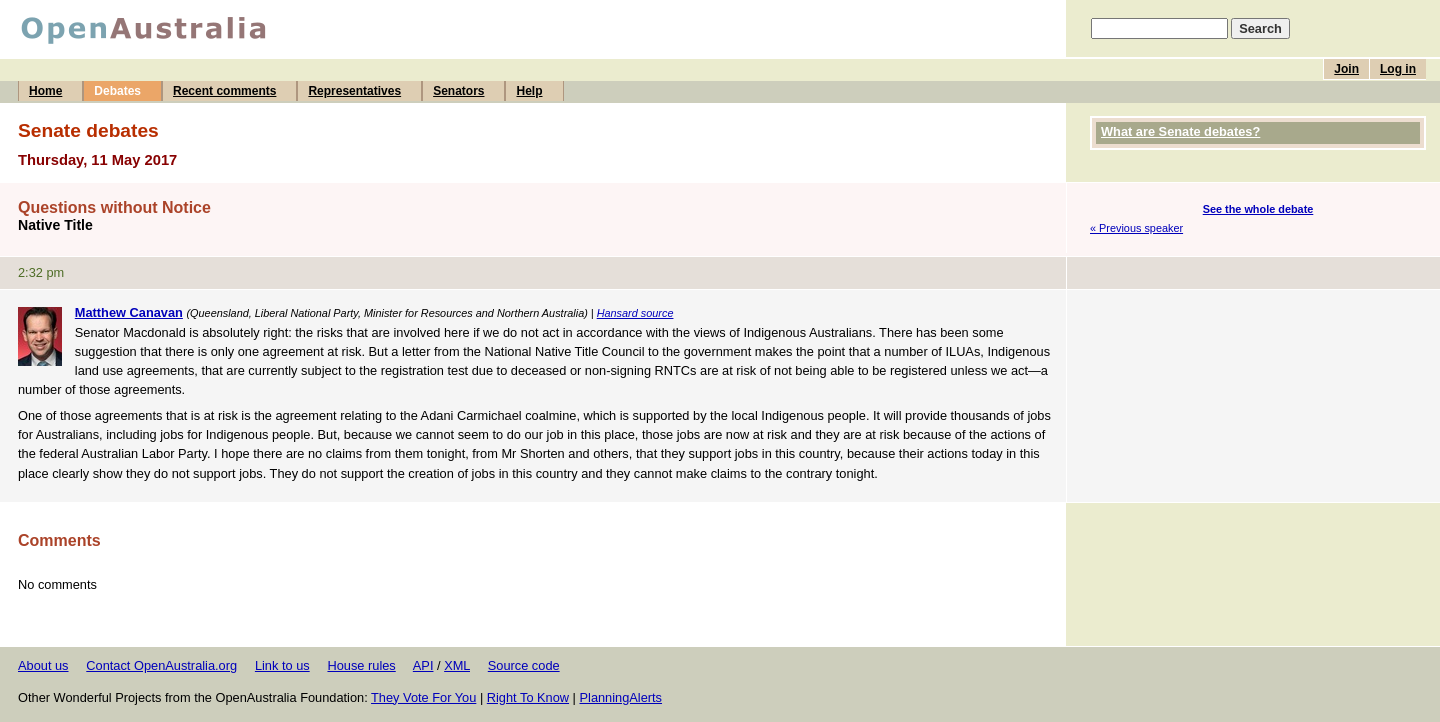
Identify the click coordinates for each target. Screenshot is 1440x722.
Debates (117, 91)
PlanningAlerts (621, 697)
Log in (1398, 69)
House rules (361, 665)
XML (457, 665)
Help (529, 91)
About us (43, 665)
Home (45, 91)
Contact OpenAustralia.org (161, 665)
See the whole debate (1258, 209)
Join (1346, 69)
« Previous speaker (1136, 228)
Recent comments (224, 91)
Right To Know (528, 697)
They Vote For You (423, 697)
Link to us (282, 665)
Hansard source (635, 313)
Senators (458, 91)
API (423, 665)
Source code (524, 665)
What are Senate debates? (1180, 131)
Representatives (354, 91)
